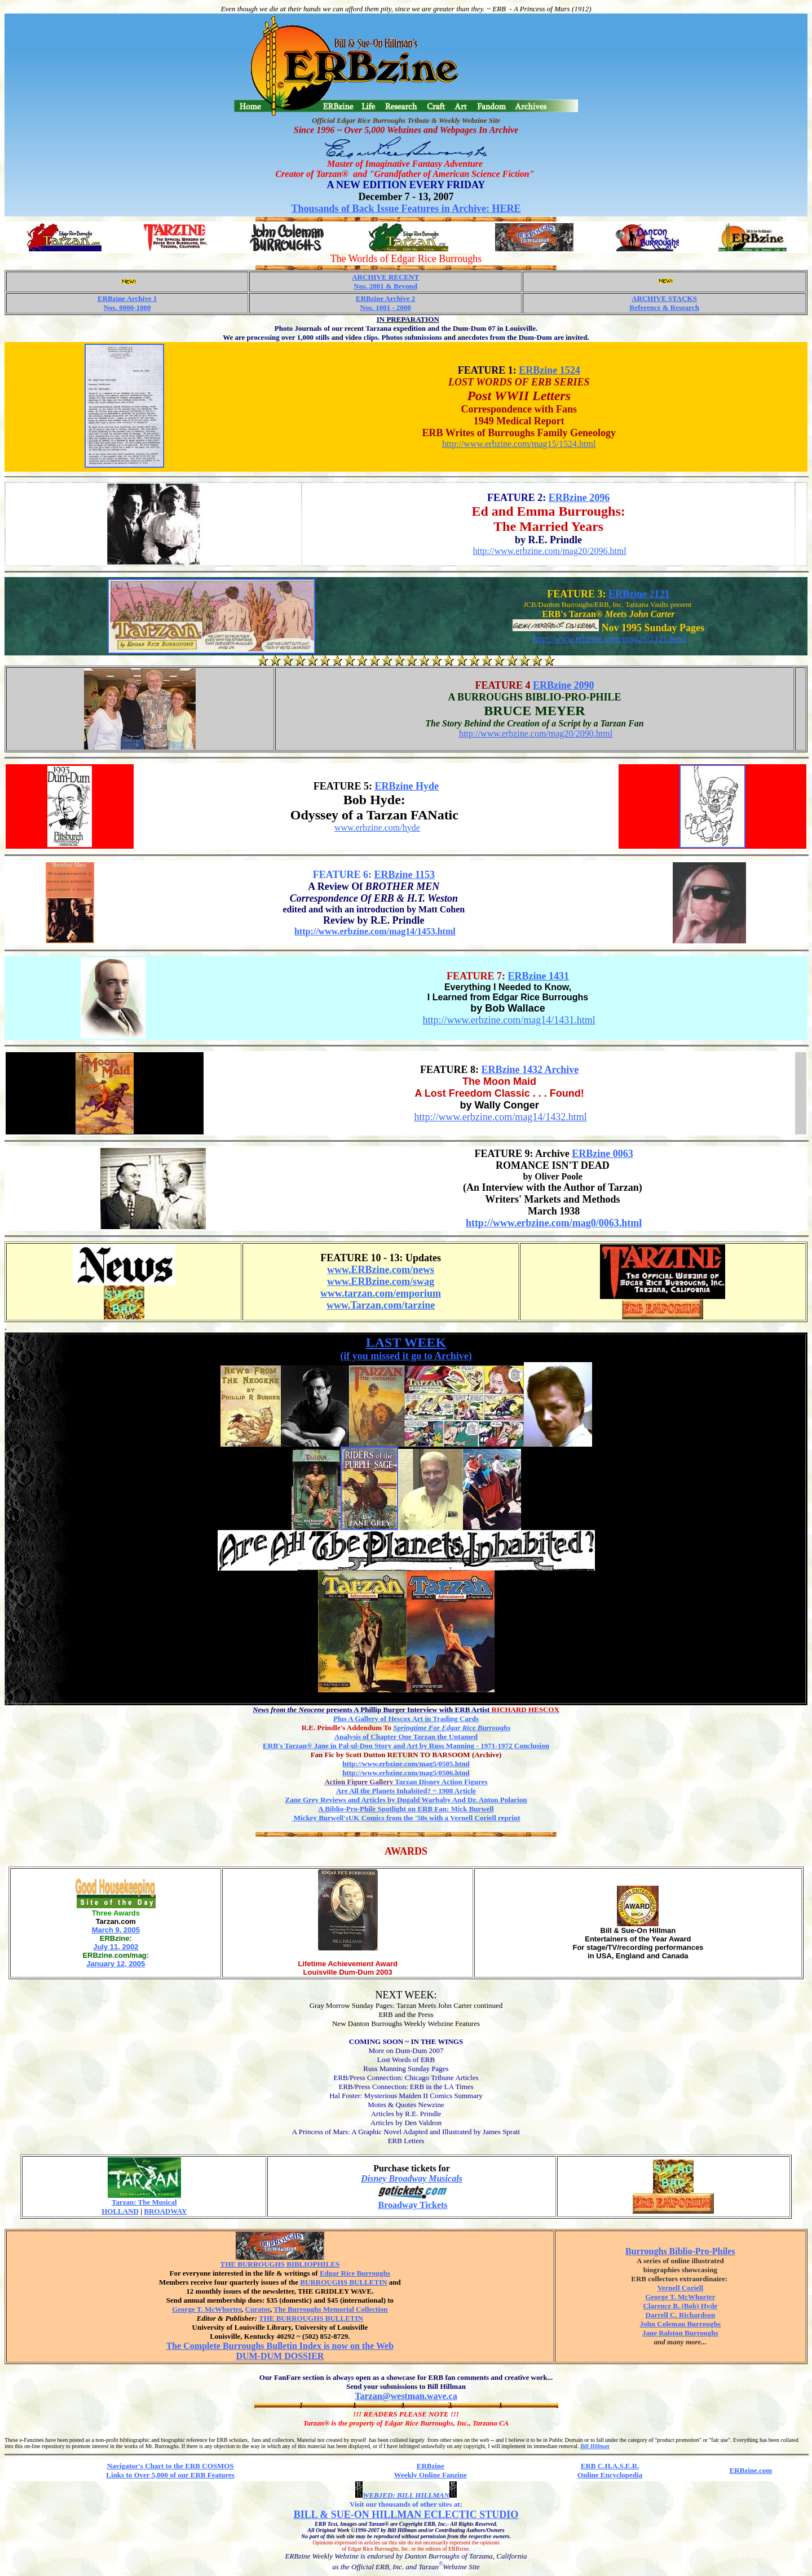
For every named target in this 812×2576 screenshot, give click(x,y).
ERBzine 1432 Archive (530, 1069)
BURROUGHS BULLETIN (343, 2282)
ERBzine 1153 (404, 874)
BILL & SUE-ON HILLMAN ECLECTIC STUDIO (406, 2514)
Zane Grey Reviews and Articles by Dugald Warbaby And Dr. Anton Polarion (406, 1799)
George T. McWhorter (206, 2309)
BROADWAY (165, 2211)
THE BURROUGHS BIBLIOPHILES (280, 2264)
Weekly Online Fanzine (430, 2475)
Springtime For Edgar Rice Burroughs (451, 1727)
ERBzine (430, 2466)
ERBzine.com (751, 2470)
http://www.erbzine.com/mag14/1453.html (375, 931)
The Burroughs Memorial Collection (330, 2309)
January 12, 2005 (115, 1963)
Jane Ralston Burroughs (680, 2333)
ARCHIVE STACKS (664, 298)
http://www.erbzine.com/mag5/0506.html (406, 1772)
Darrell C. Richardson (681, 2315)
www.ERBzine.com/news (380, 1269)
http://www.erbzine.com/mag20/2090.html (535, 733)
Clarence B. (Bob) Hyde (680, 2306)
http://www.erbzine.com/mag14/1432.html (500, 1117)
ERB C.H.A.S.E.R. (610, 2466)
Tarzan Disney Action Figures (405, 1781)
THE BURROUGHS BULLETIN (311, 2318)
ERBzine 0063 (602, 1153)
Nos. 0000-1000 (127, 307)
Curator (257, 2309)
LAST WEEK (406, 1342)
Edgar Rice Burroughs (355, 2273)
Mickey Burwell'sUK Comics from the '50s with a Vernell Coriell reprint (406, 1818)
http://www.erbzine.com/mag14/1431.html (508, 1020)
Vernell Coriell (680, 2288)
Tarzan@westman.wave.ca (406, 2396)
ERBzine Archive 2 (385, 298)
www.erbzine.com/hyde (377, 827)
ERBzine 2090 (563, 685)
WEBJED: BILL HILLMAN (406, 2495)
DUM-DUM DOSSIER (280, 2356)
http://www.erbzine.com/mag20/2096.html (549, 551)
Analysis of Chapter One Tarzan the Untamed (406, 1736)
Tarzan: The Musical (144, 2202)
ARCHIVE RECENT (385, 277)
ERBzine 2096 (579, 497)
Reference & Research (664, 307)
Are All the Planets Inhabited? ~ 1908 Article (406, 1790)
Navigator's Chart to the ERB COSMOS (170, 2466)
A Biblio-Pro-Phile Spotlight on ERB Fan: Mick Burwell (405, 1808)
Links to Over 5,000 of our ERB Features (170, 2475)
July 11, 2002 (115, 1947)
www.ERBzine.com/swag (380, 1281)
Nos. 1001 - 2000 (385, 307)
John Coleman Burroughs (680, 2324)
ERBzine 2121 (639, 594)
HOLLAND (120, 2211)
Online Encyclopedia (609, 2475)
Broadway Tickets (412, 2205)
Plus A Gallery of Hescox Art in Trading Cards (406, 1718)
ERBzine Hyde (406, 786)
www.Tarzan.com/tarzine (380, 1305)
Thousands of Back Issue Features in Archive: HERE (406, 208)
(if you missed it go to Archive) (406, 1356)
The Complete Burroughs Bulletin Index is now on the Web (280, 2346)
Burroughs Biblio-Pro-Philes (680, 2251)
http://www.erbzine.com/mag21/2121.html (609, 639)
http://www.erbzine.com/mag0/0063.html (554, 1223)
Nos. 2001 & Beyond (385, 286)
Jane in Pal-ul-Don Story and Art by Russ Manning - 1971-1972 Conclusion (406, 1745)
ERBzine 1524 (549, 370)
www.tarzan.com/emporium (380, 1293)
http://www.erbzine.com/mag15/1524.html (518, 444)
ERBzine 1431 (539, 976)
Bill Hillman (595, 2446)
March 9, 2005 (116, 1930)
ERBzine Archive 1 (127, 298)
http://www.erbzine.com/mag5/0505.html (406, 1763)
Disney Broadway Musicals (411, 2178)
